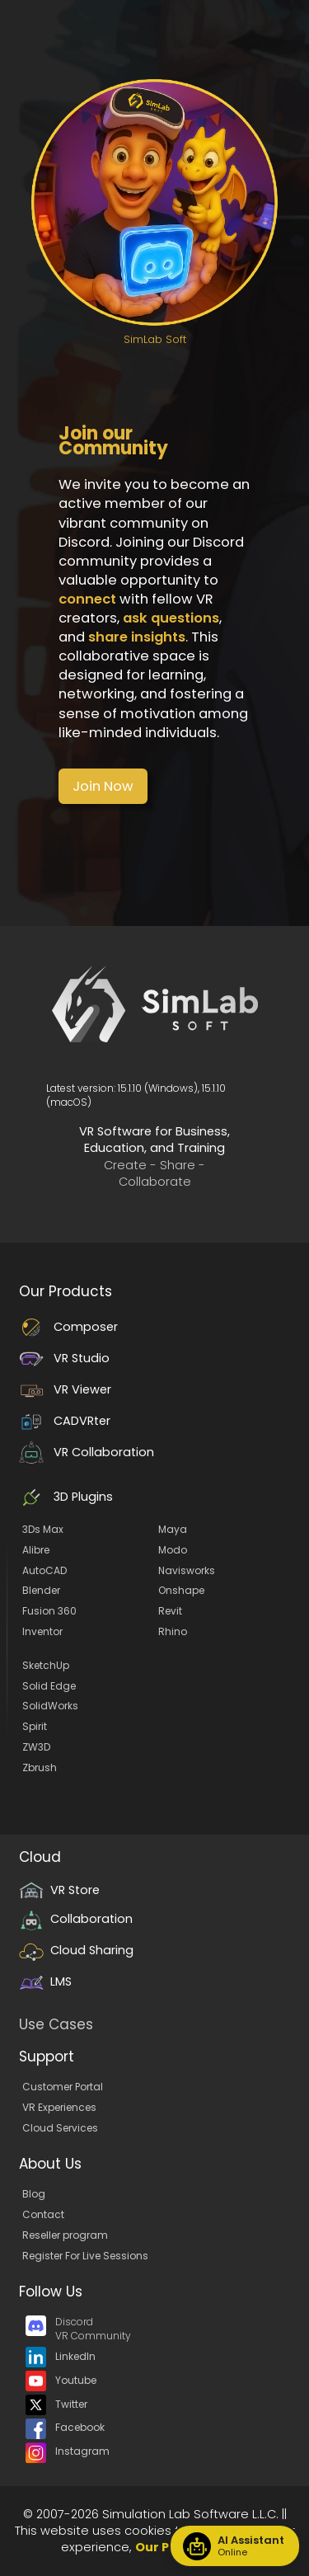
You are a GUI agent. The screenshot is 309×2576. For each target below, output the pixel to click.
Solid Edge (49, 1686)
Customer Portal (62, 2087)
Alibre (35, 1550)
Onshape (181, 1590)
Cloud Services (60, 2128)
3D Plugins (66, 1496)
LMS (45, 1981)
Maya (172, 1529)
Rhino (172, 1631)
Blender (41, 1590)
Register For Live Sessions (85, 2256)
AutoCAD (44, 1570)
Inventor (42, 1631)
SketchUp (45, 1665)
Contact (43, 2214)
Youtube (61, 2380)
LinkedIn (61, 2356)
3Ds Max (42, 1529)
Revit (170, 1611)
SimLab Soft (155, 339)
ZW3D (36, 1747)
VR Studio (64, 1358)
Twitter (56, 2404)
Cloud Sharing (76, 1950)
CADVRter (64, 1421)
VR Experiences (59, 2107)
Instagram (68, 2451)
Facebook (65, 2427)
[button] (103, 786)
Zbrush (39, 1767)
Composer (68, 1327)
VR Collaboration (86, 1452)
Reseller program (65, 2235)
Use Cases (56, 2024)
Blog (33, 2194)
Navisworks (186, 1570)
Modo (172, 1550)
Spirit (34, 1726)
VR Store (59, 1890)
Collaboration (76, 1919)
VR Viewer (65, 1389)
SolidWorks (50, 1706)
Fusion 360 (49, 1611)
